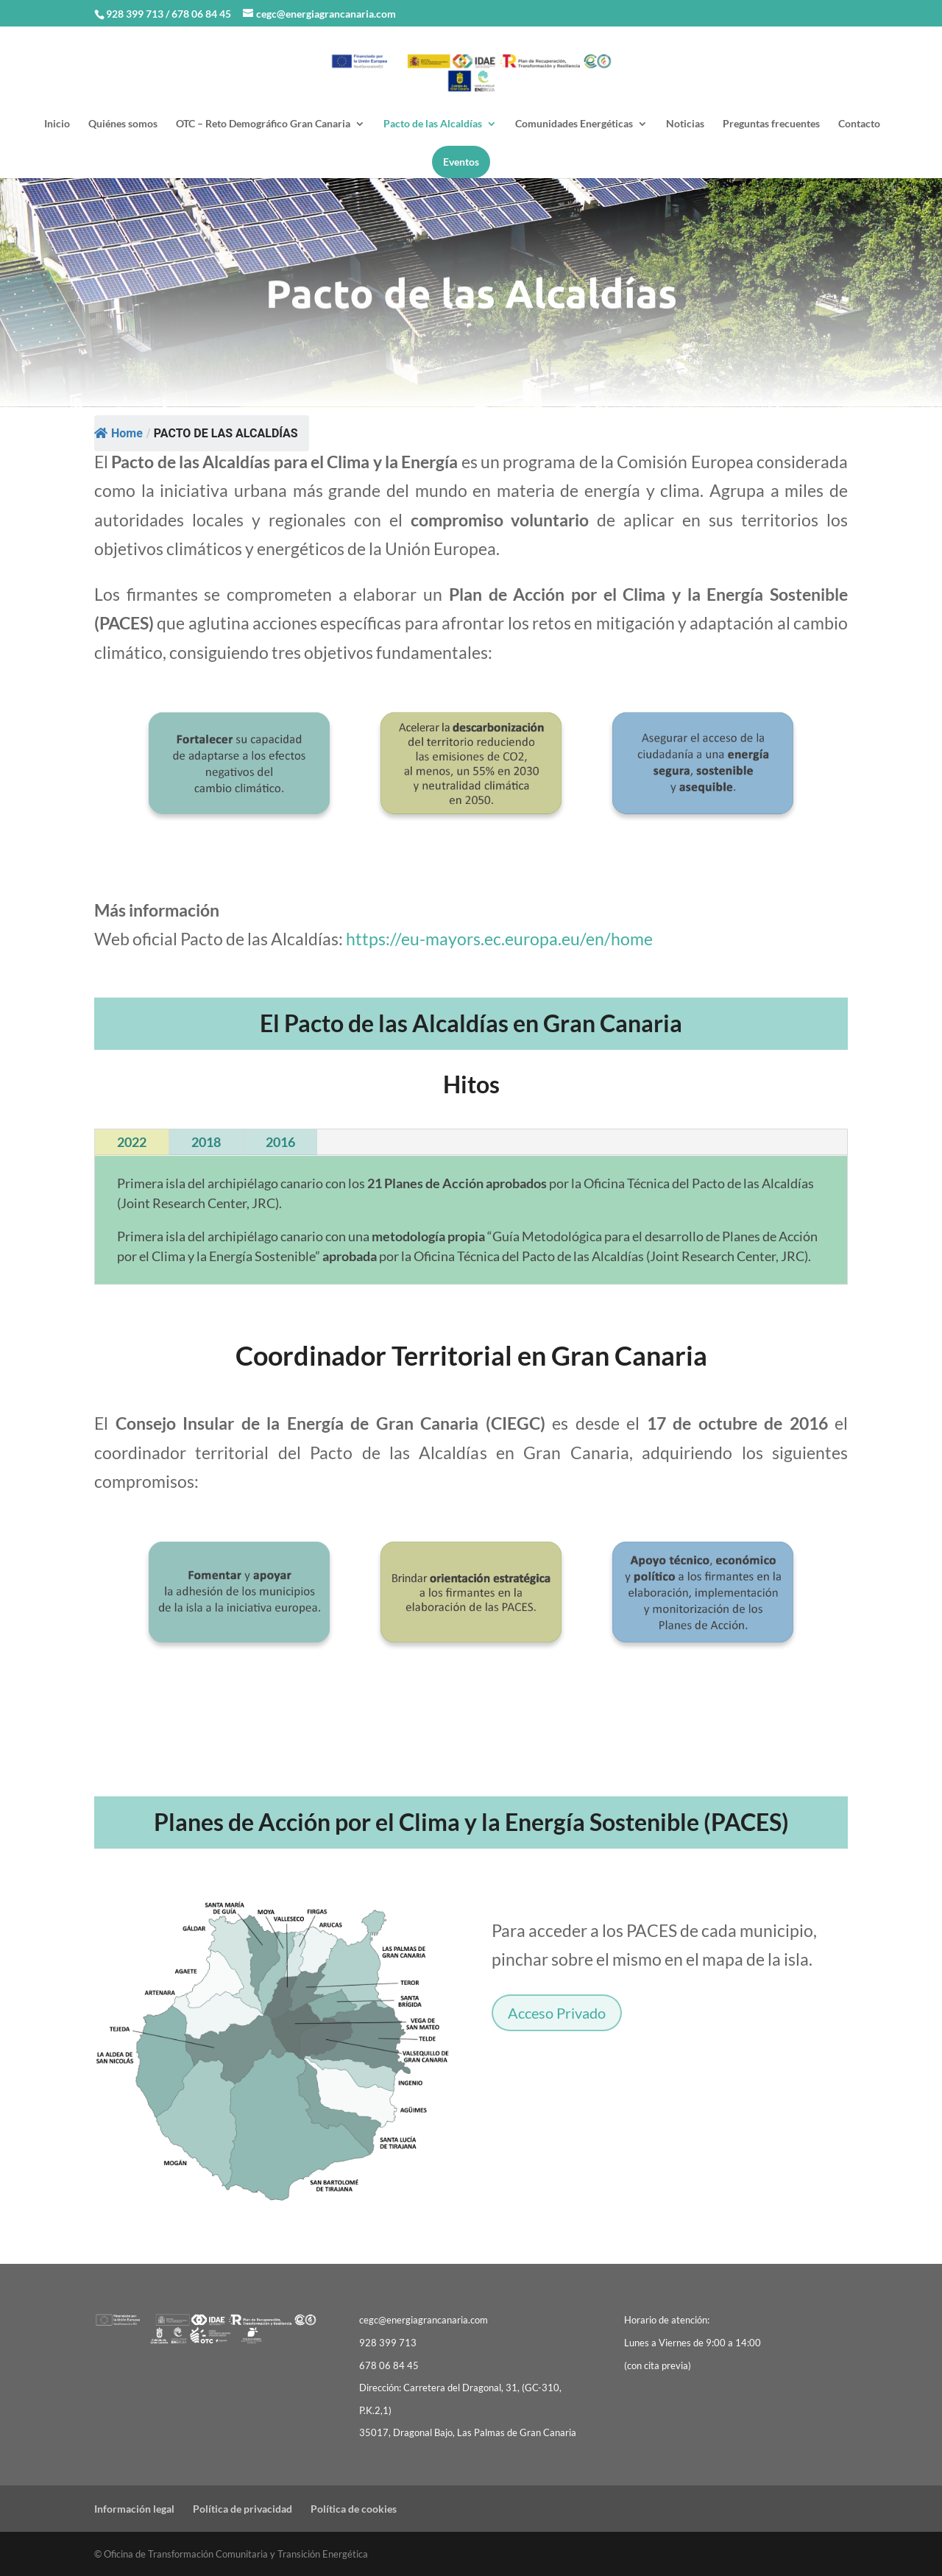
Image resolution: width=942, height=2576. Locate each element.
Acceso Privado (557, 2013)
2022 (131, 1142)
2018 (206, 1142)
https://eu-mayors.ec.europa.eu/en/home (499, 939)
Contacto (859, 124)
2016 (280, 1142)
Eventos (461, 161)
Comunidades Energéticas (574, 124)
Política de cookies (354, 2508)
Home (118, 433)
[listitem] (215, 1979)
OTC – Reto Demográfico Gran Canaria (263, 124)
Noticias (685, 124)
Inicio (57, 124)
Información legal (134, 2508)
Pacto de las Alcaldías (432, 124)
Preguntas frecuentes (771, 124)
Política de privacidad (242, 2508)
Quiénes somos (122, 124)
